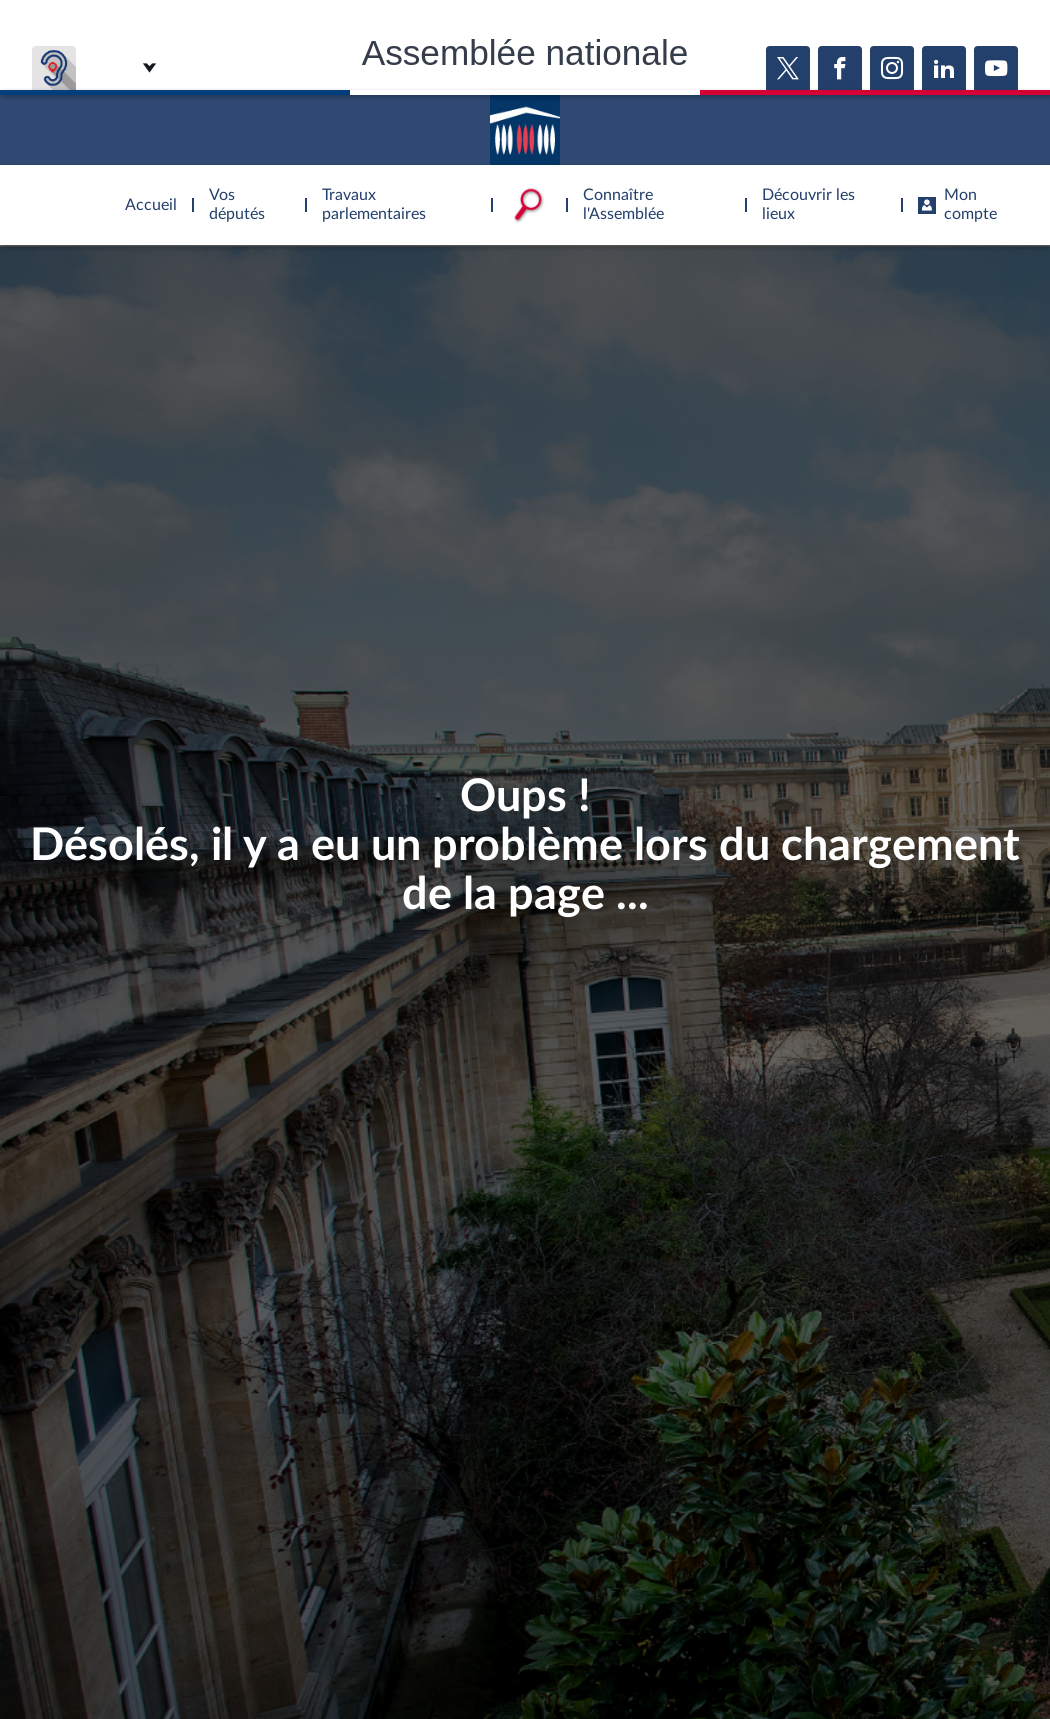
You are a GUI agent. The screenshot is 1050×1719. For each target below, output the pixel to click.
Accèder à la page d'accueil (525, 123)
